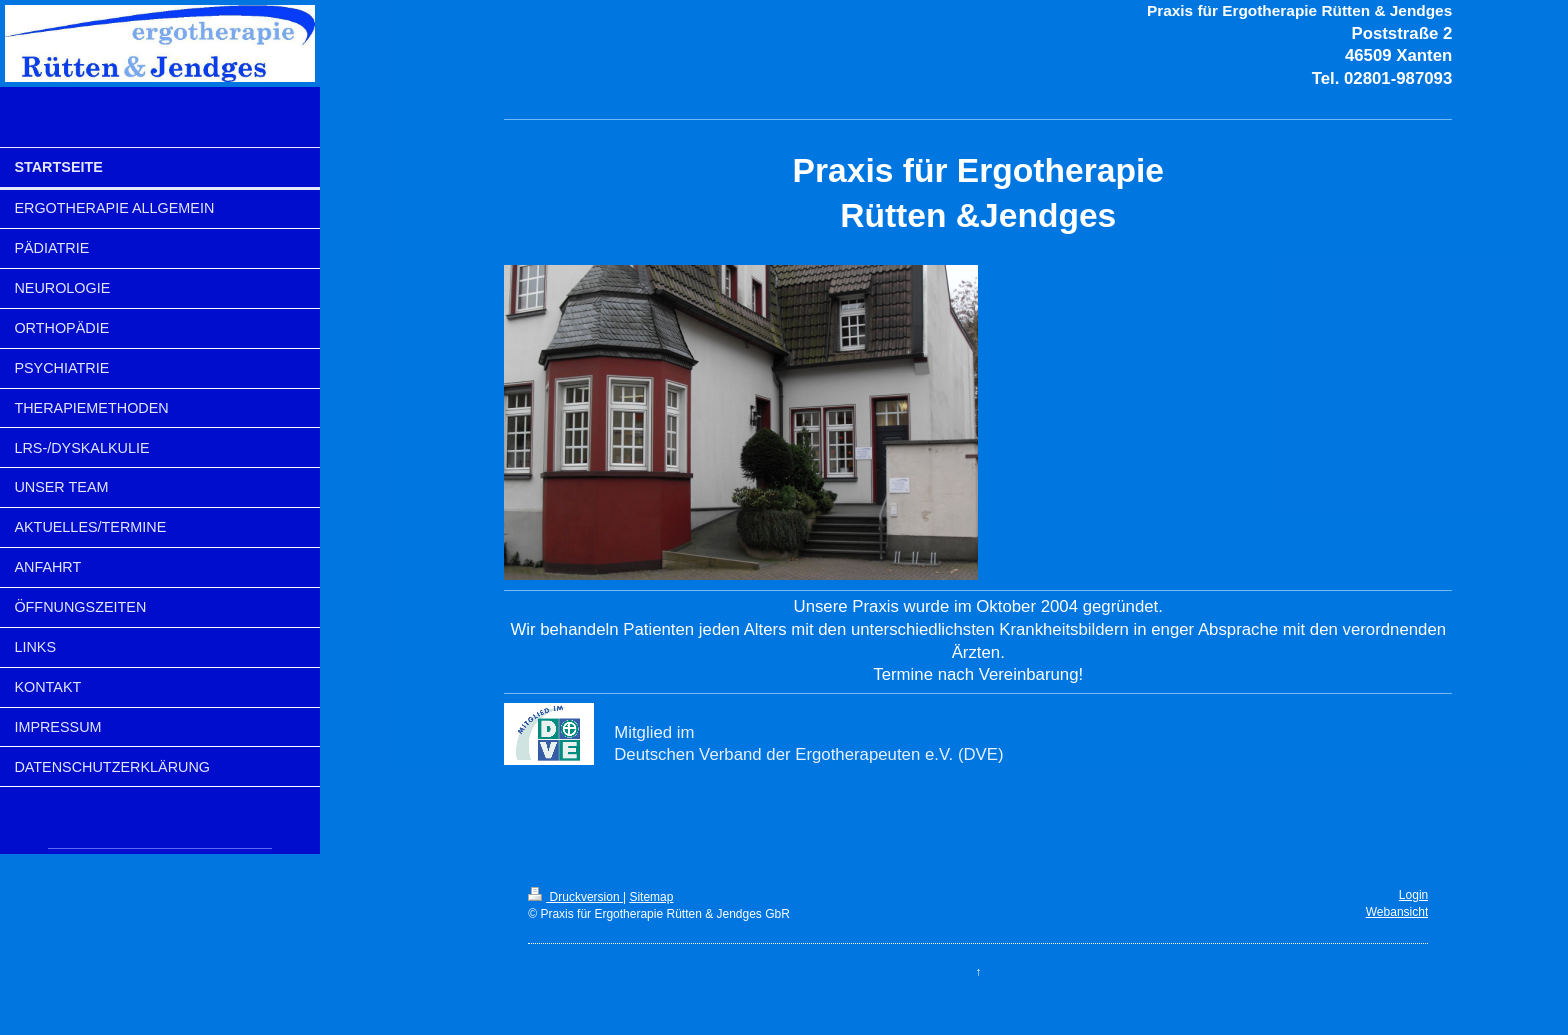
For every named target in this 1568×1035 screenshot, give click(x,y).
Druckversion (575, 897)
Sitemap (651, 897)
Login (1413, 895)
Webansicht (1397, 912)
